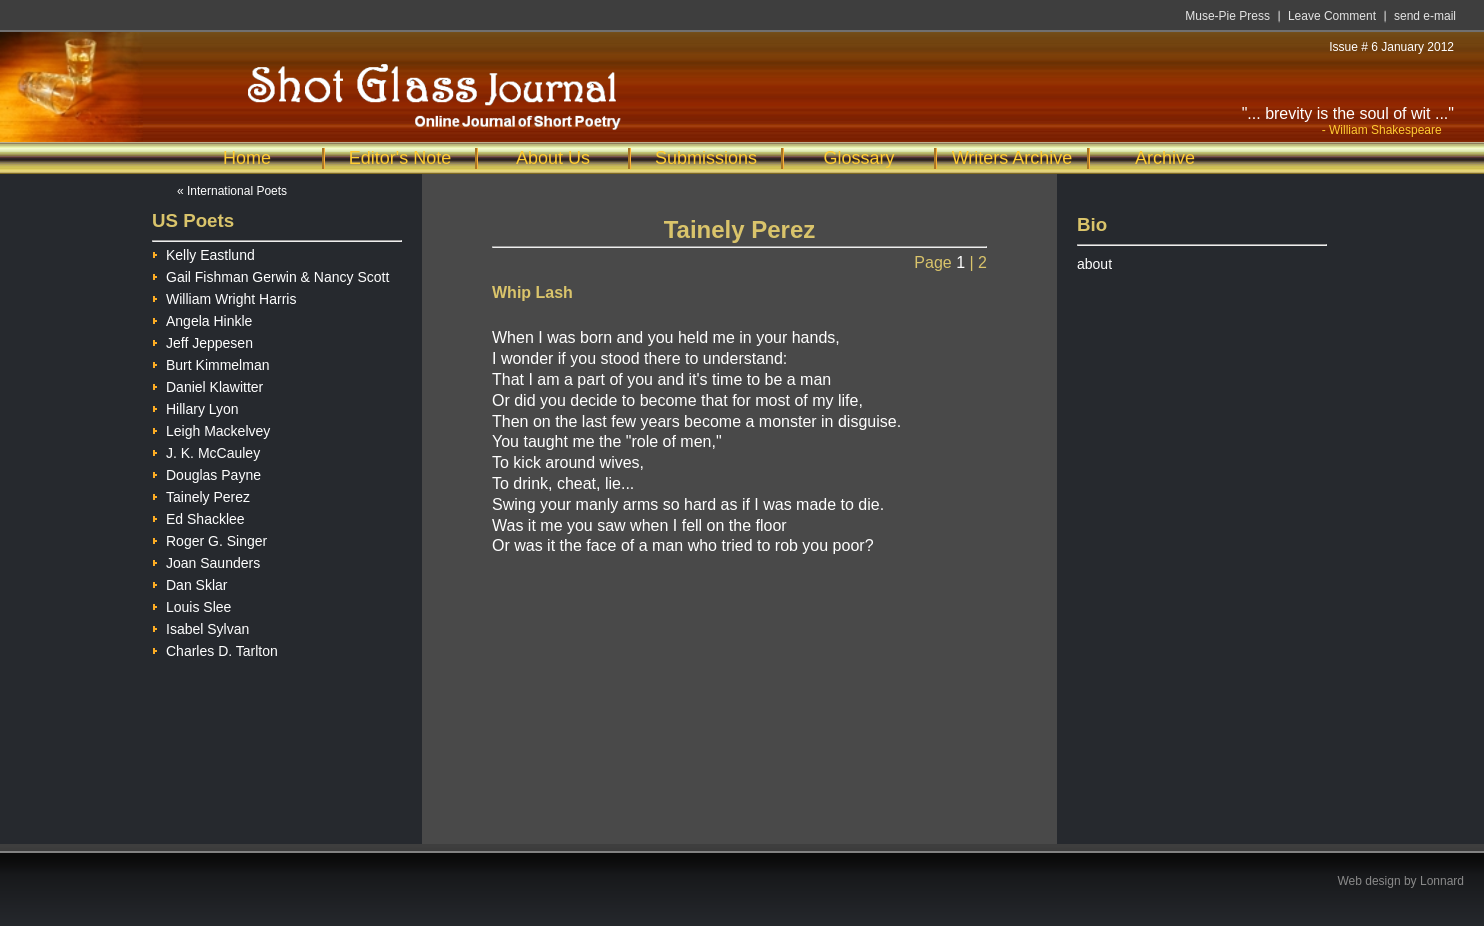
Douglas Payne (206, 472)
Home (247, 158)
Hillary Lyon (195, 406)
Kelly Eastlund (203, 252)
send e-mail (1425, 16)
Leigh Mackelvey (211, 428)
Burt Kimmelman (210, 362)
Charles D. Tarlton (215, 648)
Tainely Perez (201, 494)
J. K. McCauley (206, 450)
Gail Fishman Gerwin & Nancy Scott (270, 274)
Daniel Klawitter (207, 384)
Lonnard (1442, 881)
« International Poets (232, 191)
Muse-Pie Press (1227, 16)
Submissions (706, 158)
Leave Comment (1332, 16)
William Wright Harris (224, 296)
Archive (1165, 158)
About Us (553, 158)
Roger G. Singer (209, 538)
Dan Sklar (189, 582)
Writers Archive (1012, 158)
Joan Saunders (206, 560)
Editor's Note (400, 158)
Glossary (858, 158)
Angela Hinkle (202, 318)
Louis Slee (191, 604)
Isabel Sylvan (200, 626)
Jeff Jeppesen (202, 340)
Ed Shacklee (198, 516)
